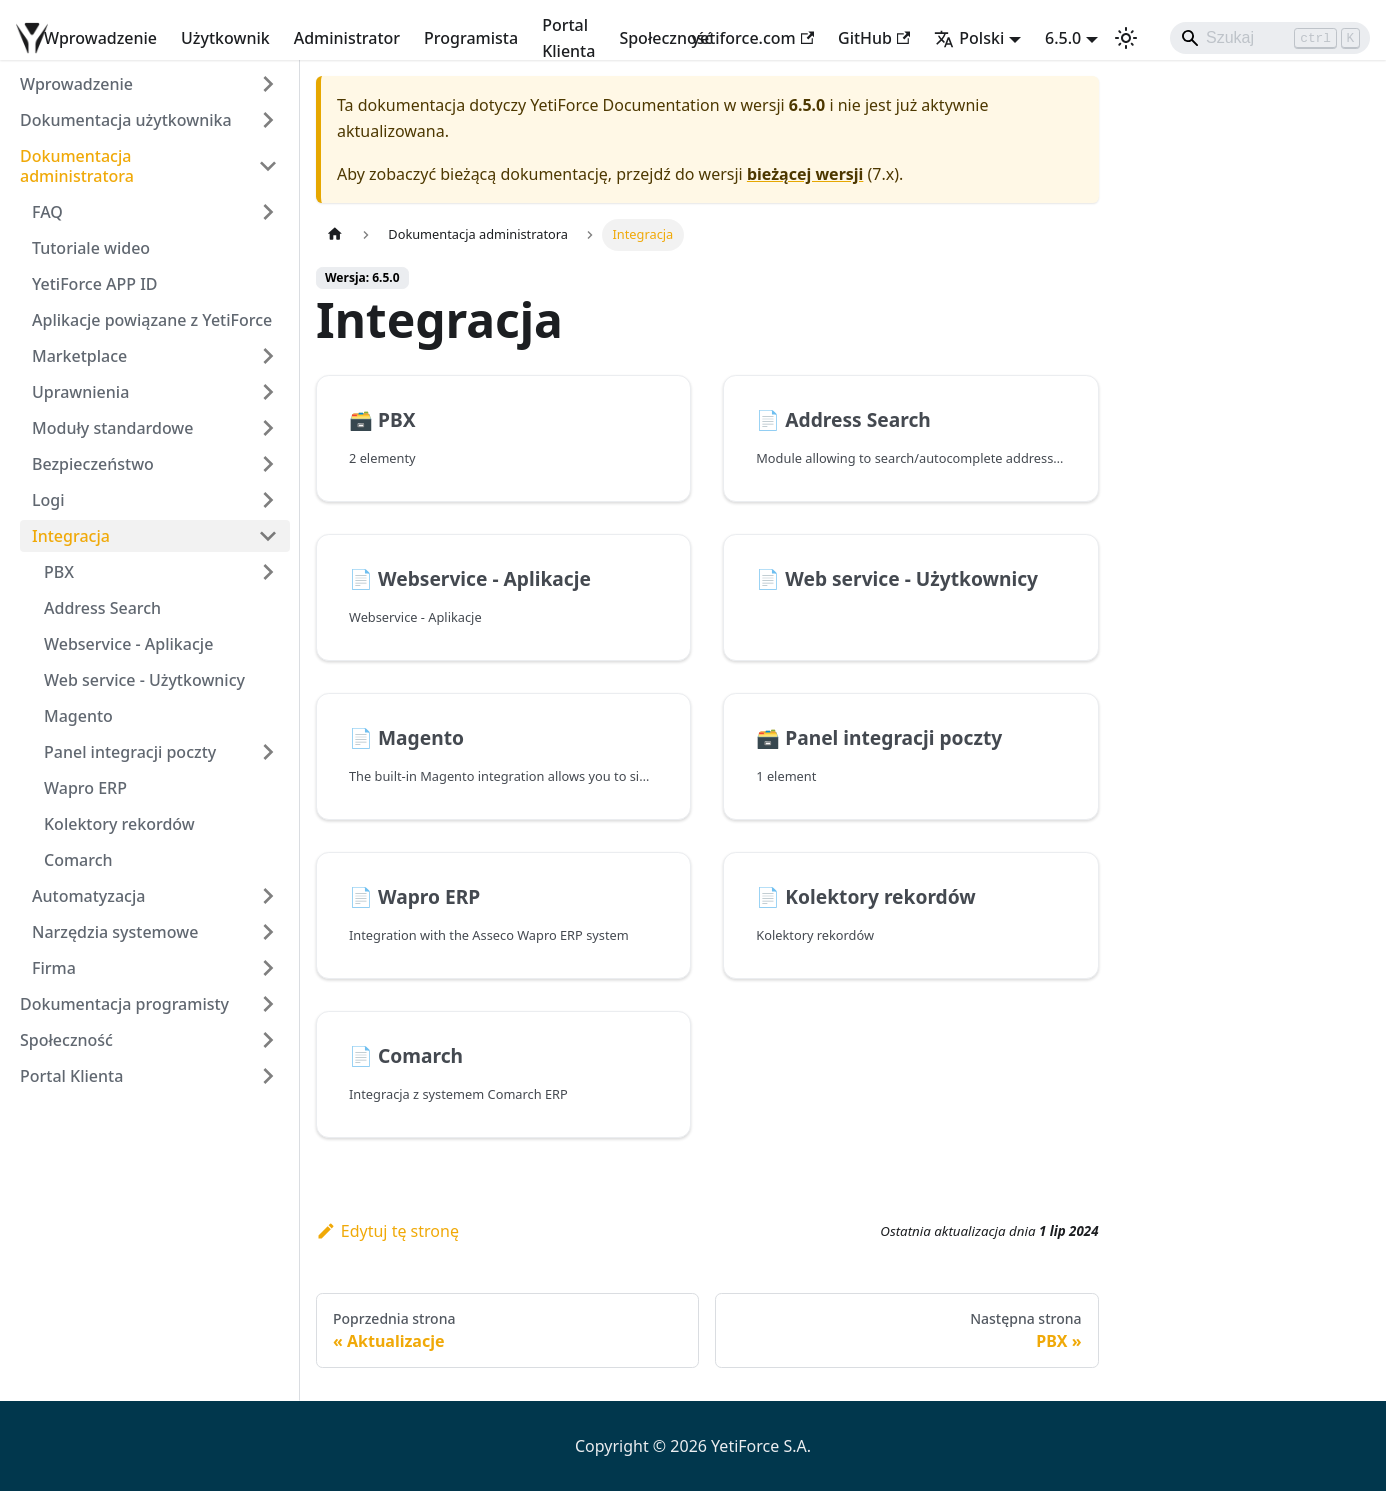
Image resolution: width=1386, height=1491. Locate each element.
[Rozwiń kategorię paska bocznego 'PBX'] (268, 572)
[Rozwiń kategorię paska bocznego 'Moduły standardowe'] (268, 428)
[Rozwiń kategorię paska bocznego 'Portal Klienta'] (268, 1076)
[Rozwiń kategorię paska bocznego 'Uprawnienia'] (268, 392)
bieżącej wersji (805, 174)
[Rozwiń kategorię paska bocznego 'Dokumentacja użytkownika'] (268, 120)
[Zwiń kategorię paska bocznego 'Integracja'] (268, 536)
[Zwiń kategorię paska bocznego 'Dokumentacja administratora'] (268, 166)
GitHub (874, 38)
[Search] (1270, 38)
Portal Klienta (568, 38)
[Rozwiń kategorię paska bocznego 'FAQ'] (268, 212)
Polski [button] (969, 38)
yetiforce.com (753, 38)
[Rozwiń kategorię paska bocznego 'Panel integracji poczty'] (268, 752)
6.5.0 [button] (1063, 38)
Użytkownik (225, 38)
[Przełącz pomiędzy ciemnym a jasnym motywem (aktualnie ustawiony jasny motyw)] (1126, 38)
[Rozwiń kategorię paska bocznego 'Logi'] (268, 500)
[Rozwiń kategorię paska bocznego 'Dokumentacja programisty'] (268, 1004)
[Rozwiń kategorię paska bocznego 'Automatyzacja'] (268, 896)
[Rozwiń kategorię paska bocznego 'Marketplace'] (268, 356)
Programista (471, 38)
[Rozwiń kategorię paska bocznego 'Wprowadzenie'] (268, 84)
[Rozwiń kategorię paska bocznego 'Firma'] (268, 968)
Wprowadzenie (100, 38)
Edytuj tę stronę (387, 1231)
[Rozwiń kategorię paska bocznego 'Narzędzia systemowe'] (268, 932)
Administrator (347, 38)
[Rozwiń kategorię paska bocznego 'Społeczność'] (268, 1040)
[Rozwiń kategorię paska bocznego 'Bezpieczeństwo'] (268, 464)
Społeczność (665, 38)
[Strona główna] (335, 234)
